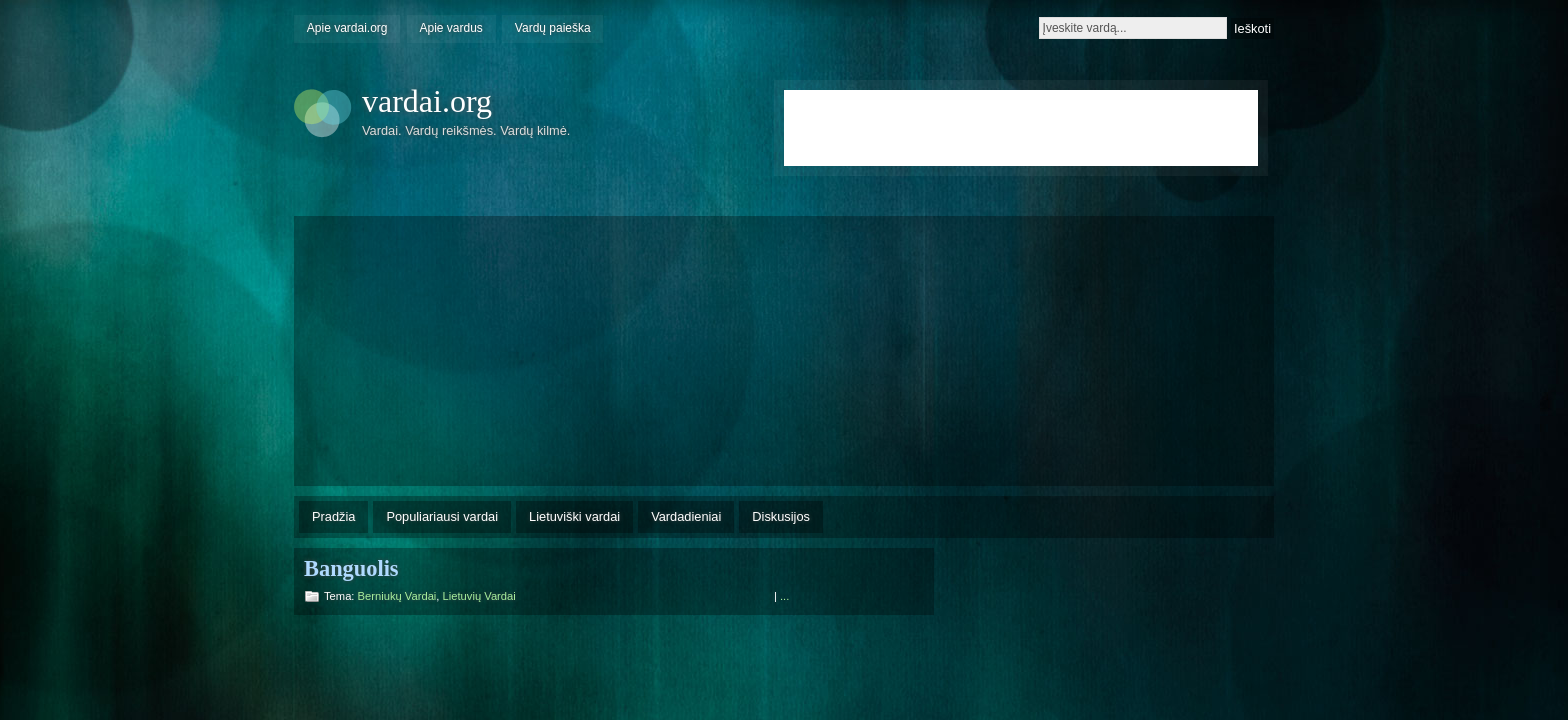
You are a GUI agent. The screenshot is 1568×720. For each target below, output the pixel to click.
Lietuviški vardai (574, 516)
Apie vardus (451, 28)
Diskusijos (781, 516)
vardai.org (427, 101)
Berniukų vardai (397, 596)
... (784, 596)
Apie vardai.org (347, 28)
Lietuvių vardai (479, 596)
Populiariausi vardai (442, 516)
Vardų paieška (553, 28)
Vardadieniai (686, 516)
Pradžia (333, 516)
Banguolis (351, 568)
